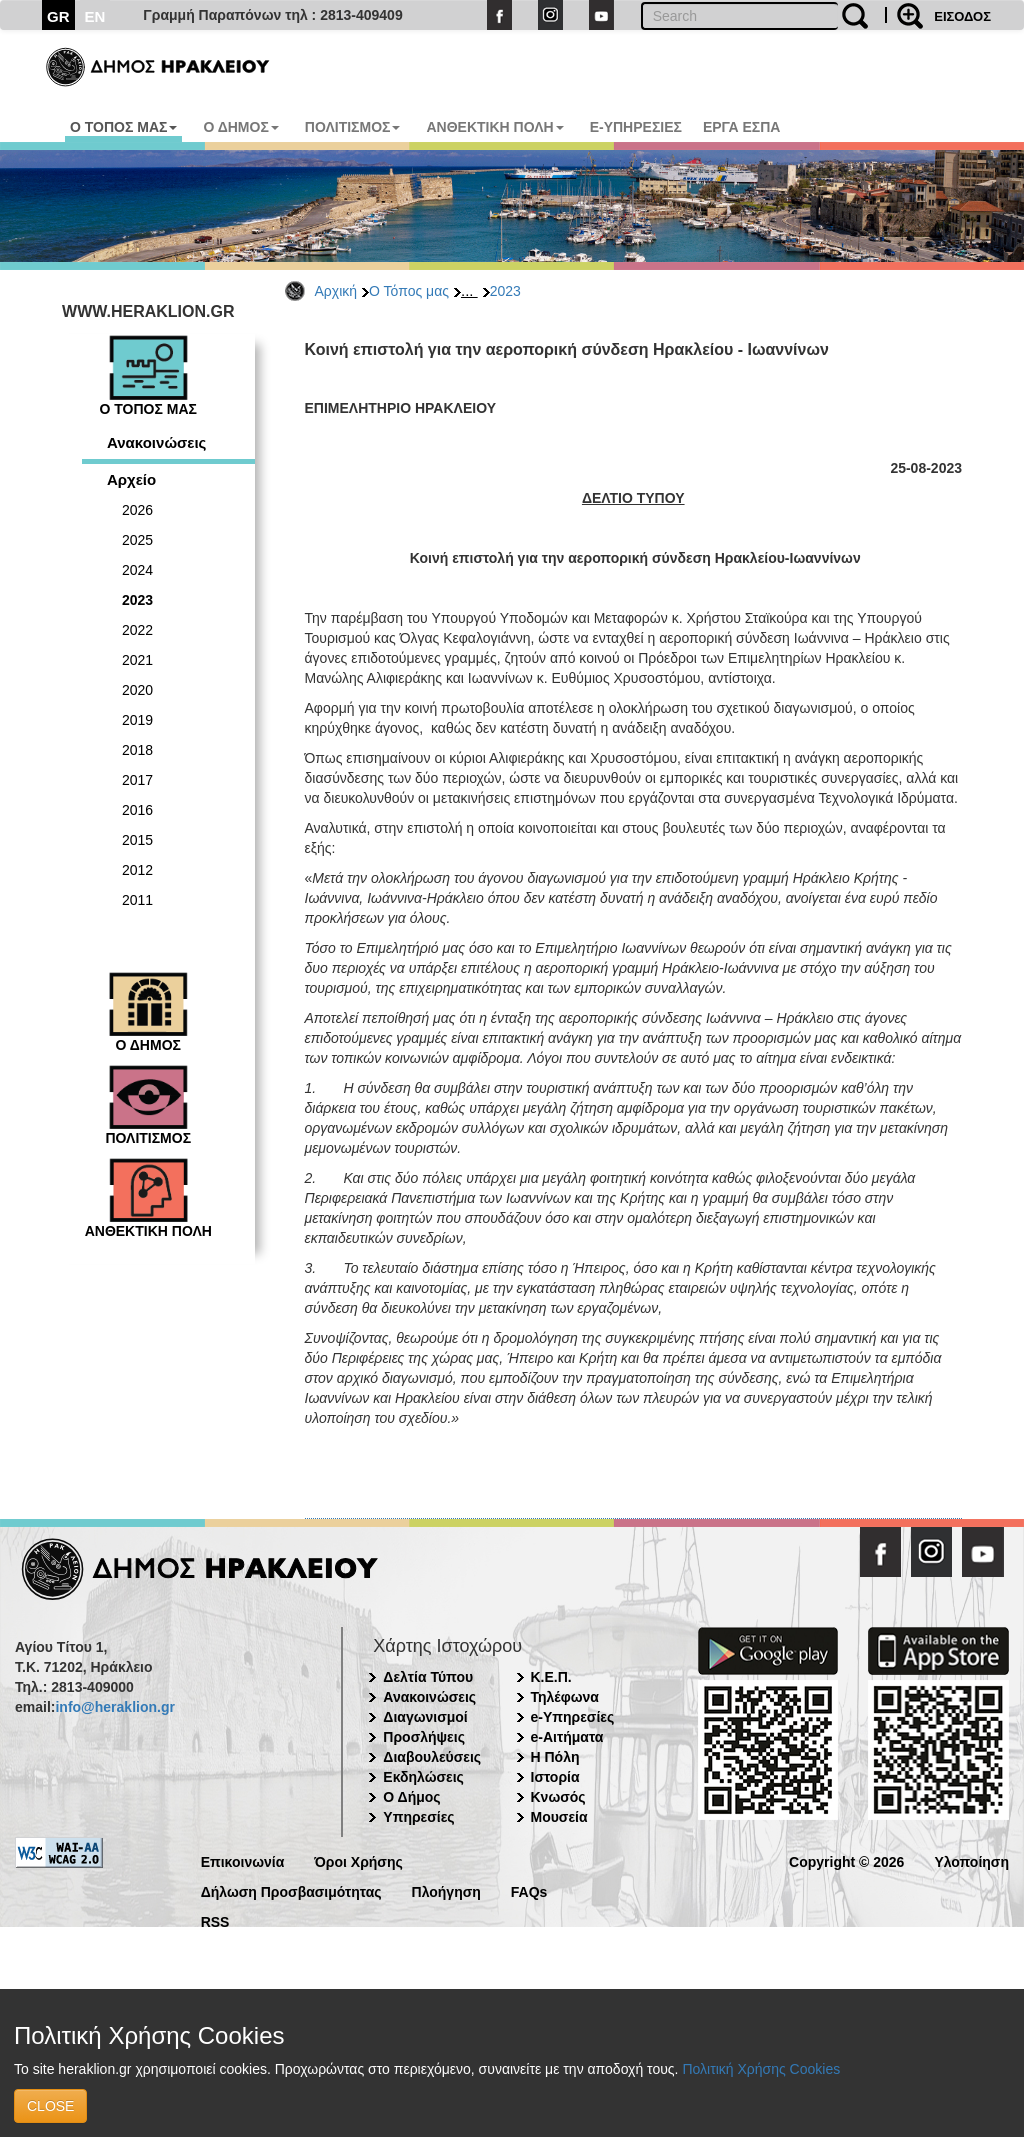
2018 (137, 750)
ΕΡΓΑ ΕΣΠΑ (742, 127)
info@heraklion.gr (114, 1707)
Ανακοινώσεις (156, 442)
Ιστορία (555, 1777)
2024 (137, 570)
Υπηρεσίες (418, 1817)
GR (58, 16)
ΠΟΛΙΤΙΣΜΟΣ (353, 127)
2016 (137, 810)
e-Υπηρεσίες (573, 1717)
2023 (505, 291)
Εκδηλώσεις (423, 1777)
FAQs (529, 1890)
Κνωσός (558, 1797)
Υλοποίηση (971, 1860)
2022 (137, 630)
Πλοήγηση (446, 1890)
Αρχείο (131, 479)
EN (95, 16)
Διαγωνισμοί (425, 1717)
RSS (215, 1920)
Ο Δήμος (411, 1797)
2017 (137, 780)
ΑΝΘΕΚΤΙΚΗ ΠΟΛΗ (494, 127)
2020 (137, 690)
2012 (137, 870)
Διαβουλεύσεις (432, 1757)
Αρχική (336, 291)
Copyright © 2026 (846, 1860)
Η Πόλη (555, 1757)
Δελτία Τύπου (428, 1677)
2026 (137, 510)
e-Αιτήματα (567, 1737)
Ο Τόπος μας (409, 291)
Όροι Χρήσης (358, 1860)
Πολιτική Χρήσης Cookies (761, 2069)
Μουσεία (559, 1817)
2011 (137, 900)
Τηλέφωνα (565, 1697)
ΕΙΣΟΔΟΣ (962, 16)
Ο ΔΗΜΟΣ (240, 127)
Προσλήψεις (424, 1737)
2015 (137, 840)
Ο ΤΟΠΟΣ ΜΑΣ (123, 127)
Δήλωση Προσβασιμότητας (291, 1890)
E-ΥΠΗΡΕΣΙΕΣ (636, 127)
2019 (137, 720)
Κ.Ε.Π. (551, 1677)
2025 (137, 540)
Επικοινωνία (243, 1860)
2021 (137, 660)
